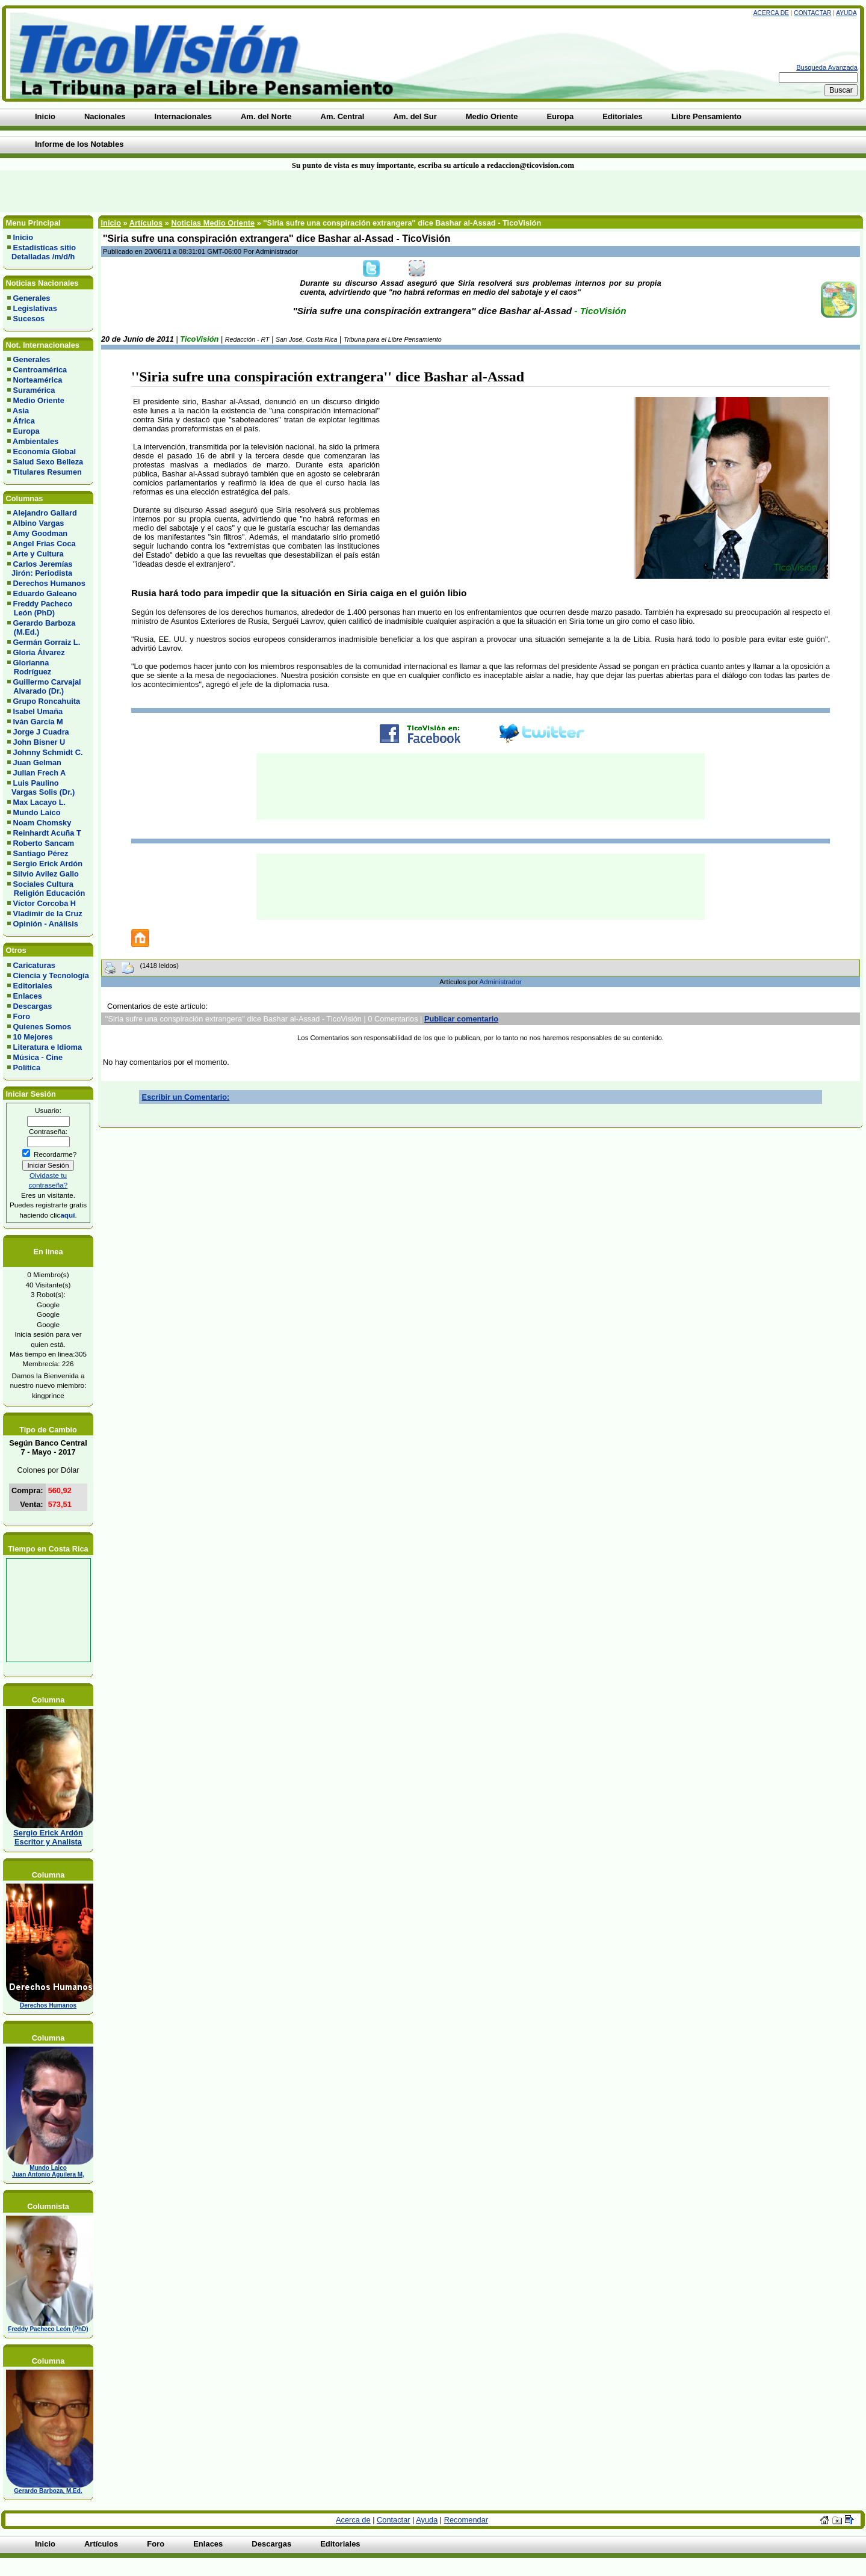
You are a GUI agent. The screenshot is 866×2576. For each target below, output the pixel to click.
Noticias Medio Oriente (213, 222)
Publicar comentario (461, 1018)
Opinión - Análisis (45, 923)
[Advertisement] (207, 191)
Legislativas (35, 308)
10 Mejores (33, 1036)
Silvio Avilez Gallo (46, 873)
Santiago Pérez (41, 853)
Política (27, 1067)
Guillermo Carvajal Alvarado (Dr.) (44, 686)
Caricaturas (34, 965)
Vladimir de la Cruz (47, 913)
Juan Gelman (37, 762)
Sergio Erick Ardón (47, 863)
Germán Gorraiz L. (47, 642)
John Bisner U (39, 742)
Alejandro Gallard (45, 512)
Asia (21, 410)
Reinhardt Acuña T (47, 832)
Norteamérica (38, 379)
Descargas (32, 1006)
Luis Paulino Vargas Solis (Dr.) (41, 787)
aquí (67, 1215)
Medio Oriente (38, 400)
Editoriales (32, 985)
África (24, 420)
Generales (32, 298)
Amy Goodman (40, 533)
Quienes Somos (42, 1026)
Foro (21, 1016)
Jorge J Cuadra (41, 731)
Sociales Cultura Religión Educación (46, 889)
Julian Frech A (39, 772)
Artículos (145, 222)
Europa (26, 431)
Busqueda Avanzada (827, 67)
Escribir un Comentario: (186, 1097)
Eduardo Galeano (45, 593)
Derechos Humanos (49, 583)
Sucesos (29, 318)
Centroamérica (40, 369)
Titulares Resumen (47, 471)
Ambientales (35, 441)
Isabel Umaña (38, 711)
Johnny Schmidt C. (48, 752)
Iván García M (38, 721)
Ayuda (846, 13)
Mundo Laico (37, 812)
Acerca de (771, 13)
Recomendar (466, 2519)
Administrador (501, 981)
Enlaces (27, 995)
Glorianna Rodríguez (29, 667)
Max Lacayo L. (39, 802)
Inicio (23, 237)
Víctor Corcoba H (44, 903)
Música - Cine (38, 1057)
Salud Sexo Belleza (48, 461)
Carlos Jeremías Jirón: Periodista (39, 568)
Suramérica (34, 390)
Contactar (812, 13)
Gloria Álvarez (39, 652)
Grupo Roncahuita (47, 701)
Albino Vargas (38, 523)
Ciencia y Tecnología (51, 975)
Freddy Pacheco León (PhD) (39, 608)
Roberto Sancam (44, 843)
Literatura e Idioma (47, 1047)
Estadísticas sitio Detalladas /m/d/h (41, 252)
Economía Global (44, 451)
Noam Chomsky (42, 822)
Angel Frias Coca (44, 543)
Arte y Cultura (38, 553)
